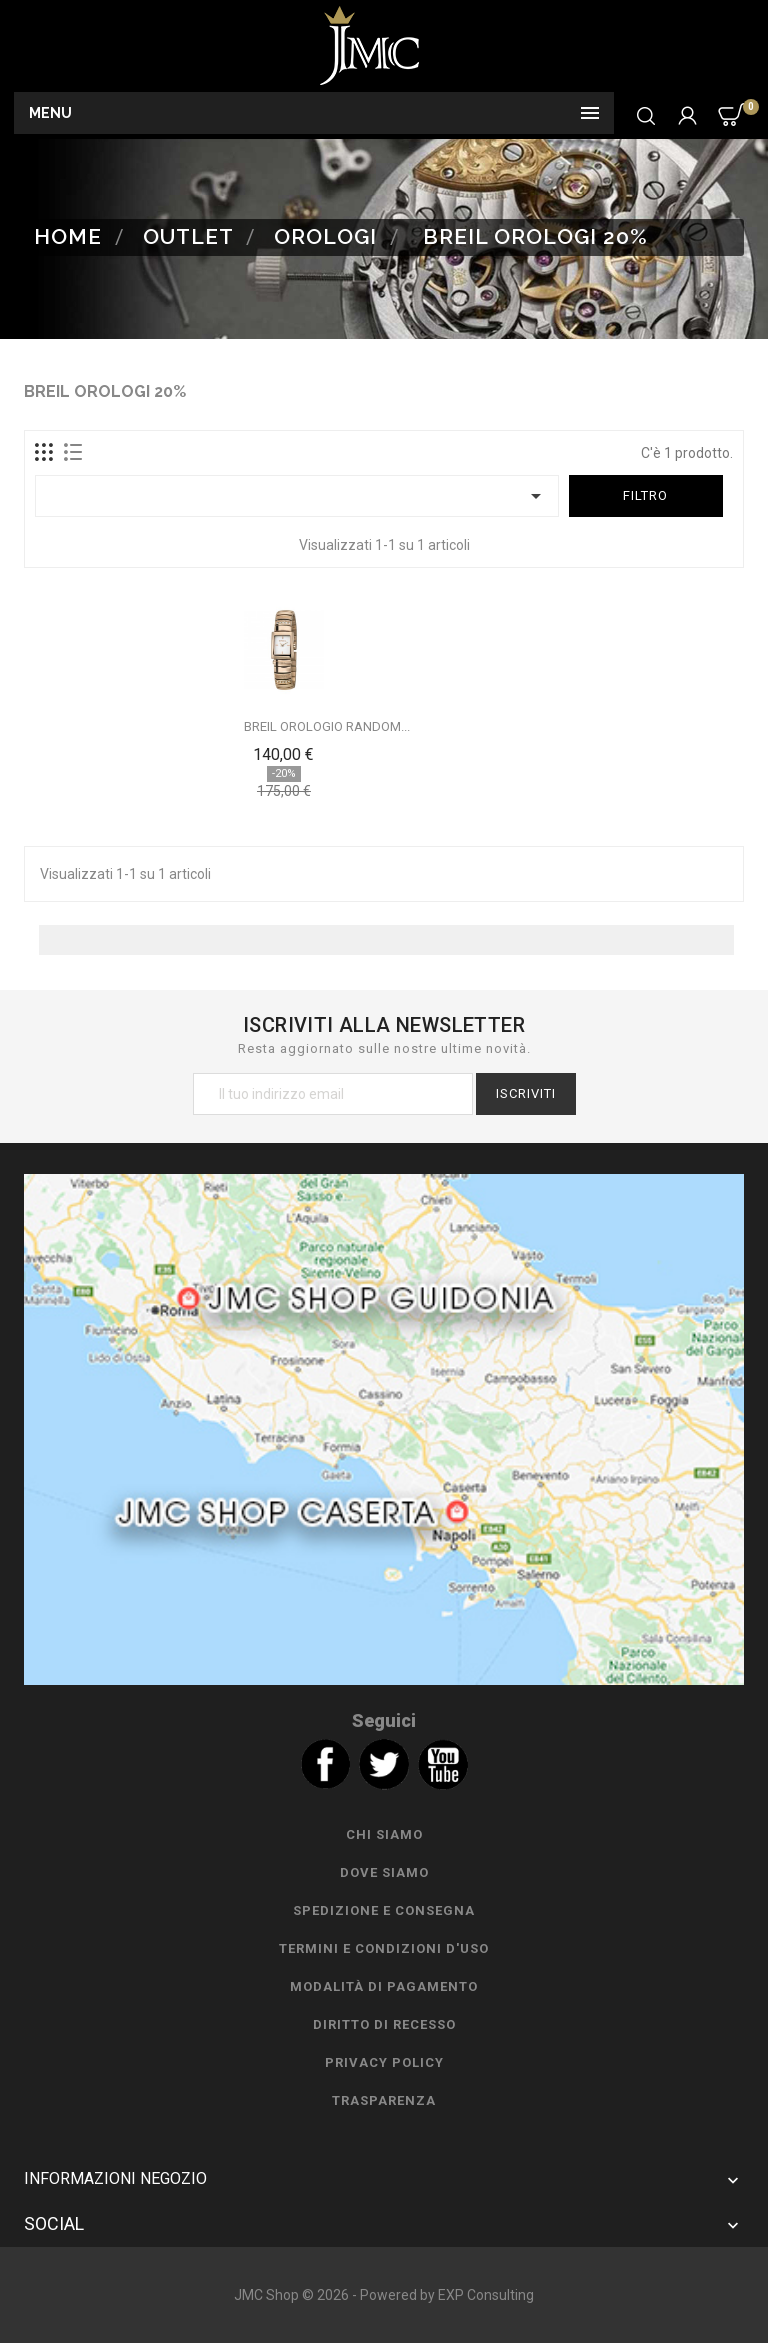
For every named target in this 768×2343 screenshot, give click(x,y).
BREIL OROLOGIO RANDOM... (327, 726)
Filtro (645, 495)
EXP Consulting (486, 2295)
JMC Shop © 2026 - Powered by (336, 2295)
